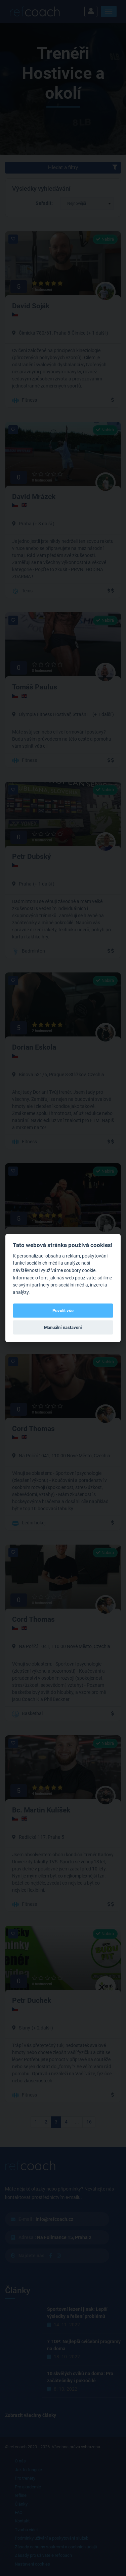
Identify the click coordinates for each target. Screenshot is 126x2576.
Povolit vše (63, 1310)
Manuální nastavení (63, 1327)
